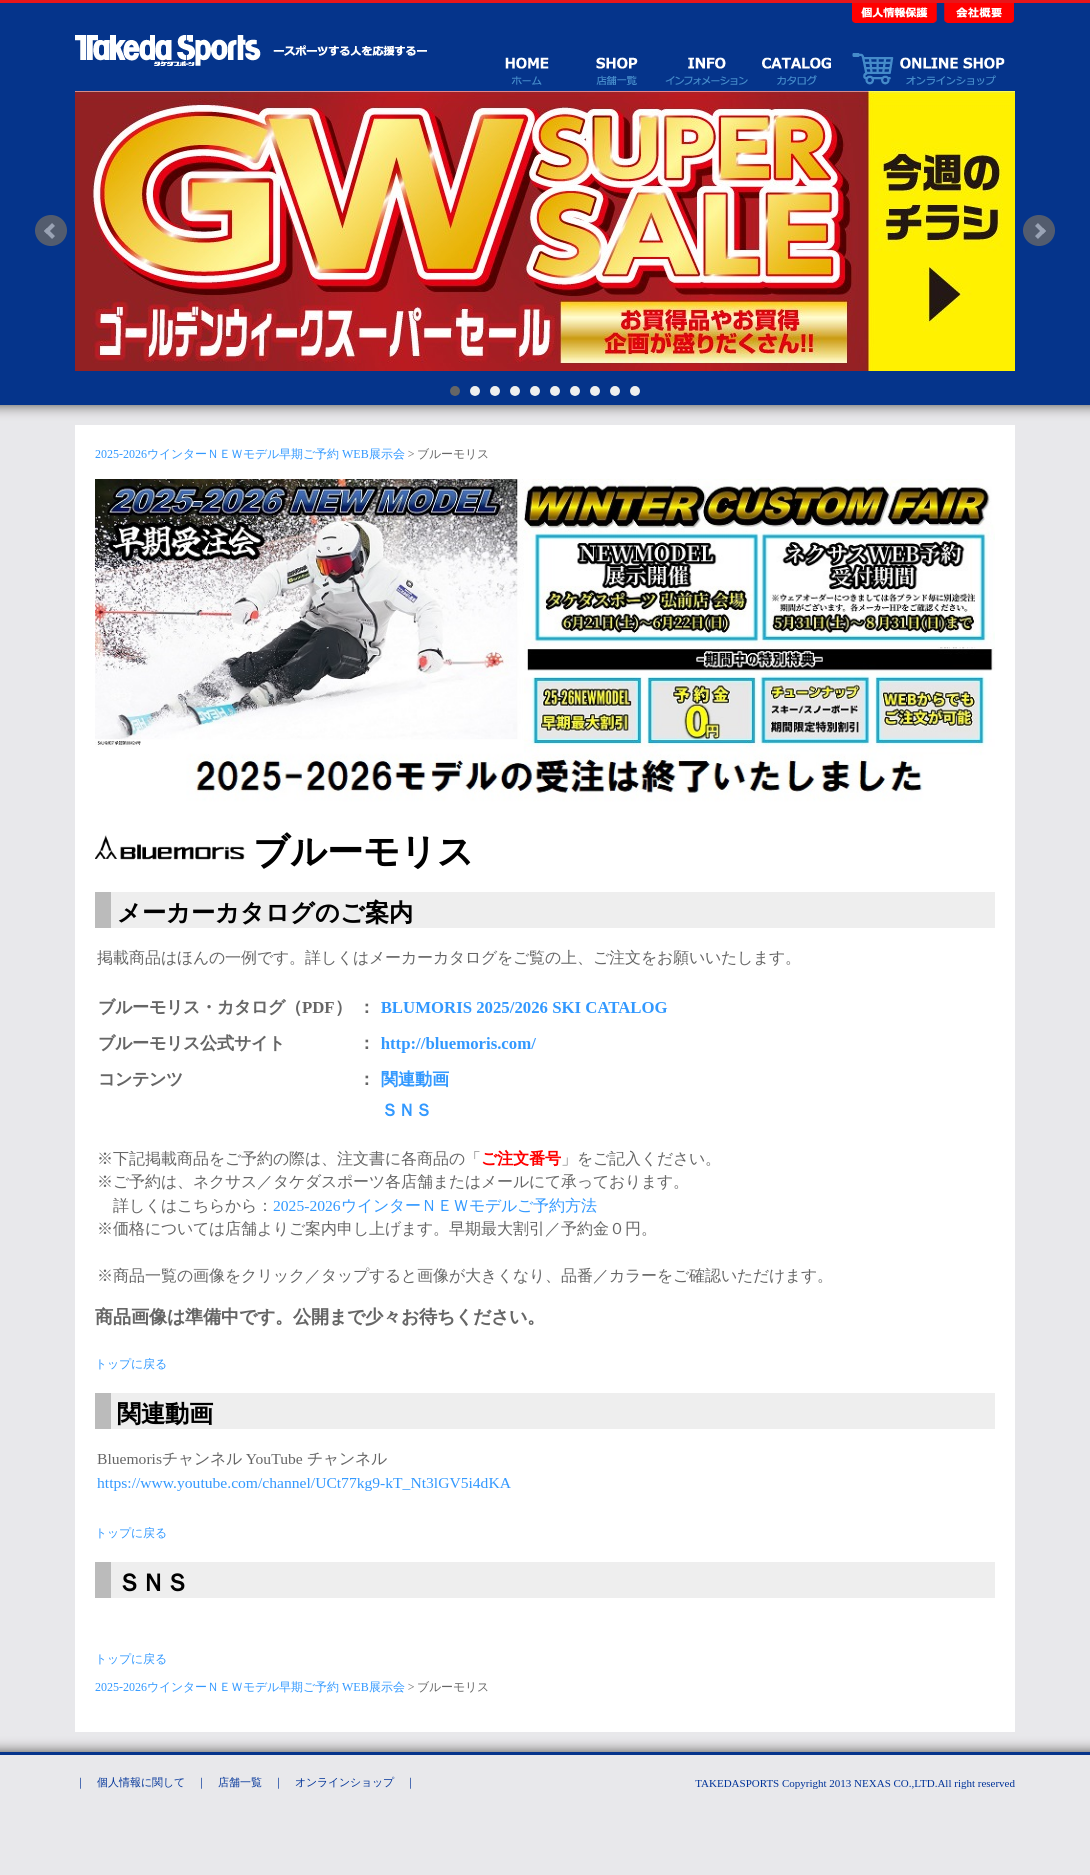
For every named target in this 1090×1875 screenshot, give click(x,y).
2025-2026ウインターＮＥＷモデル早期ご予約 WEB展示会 (250, 454)
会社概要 (977, 11)
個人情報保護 (896, 11)
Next (1039, 231)
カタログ (796, 68)
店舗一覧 (616, 68)
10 (635, 391)
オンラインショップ (928, 68)
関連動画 (415, 1079)
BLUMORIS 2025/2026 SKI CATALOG (524, 1007)
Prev (51, 231)
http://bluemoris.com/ (458, 1043)
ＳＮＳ (406, 1110)
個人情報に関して (141, 1782)
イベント (706, 68)
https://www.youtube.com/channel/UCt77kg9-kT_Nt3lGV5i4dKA (304, 1482)
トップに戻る (131, 1364)
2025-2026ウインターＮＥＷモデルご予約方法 (435, 1205)
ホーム (526, 68)
